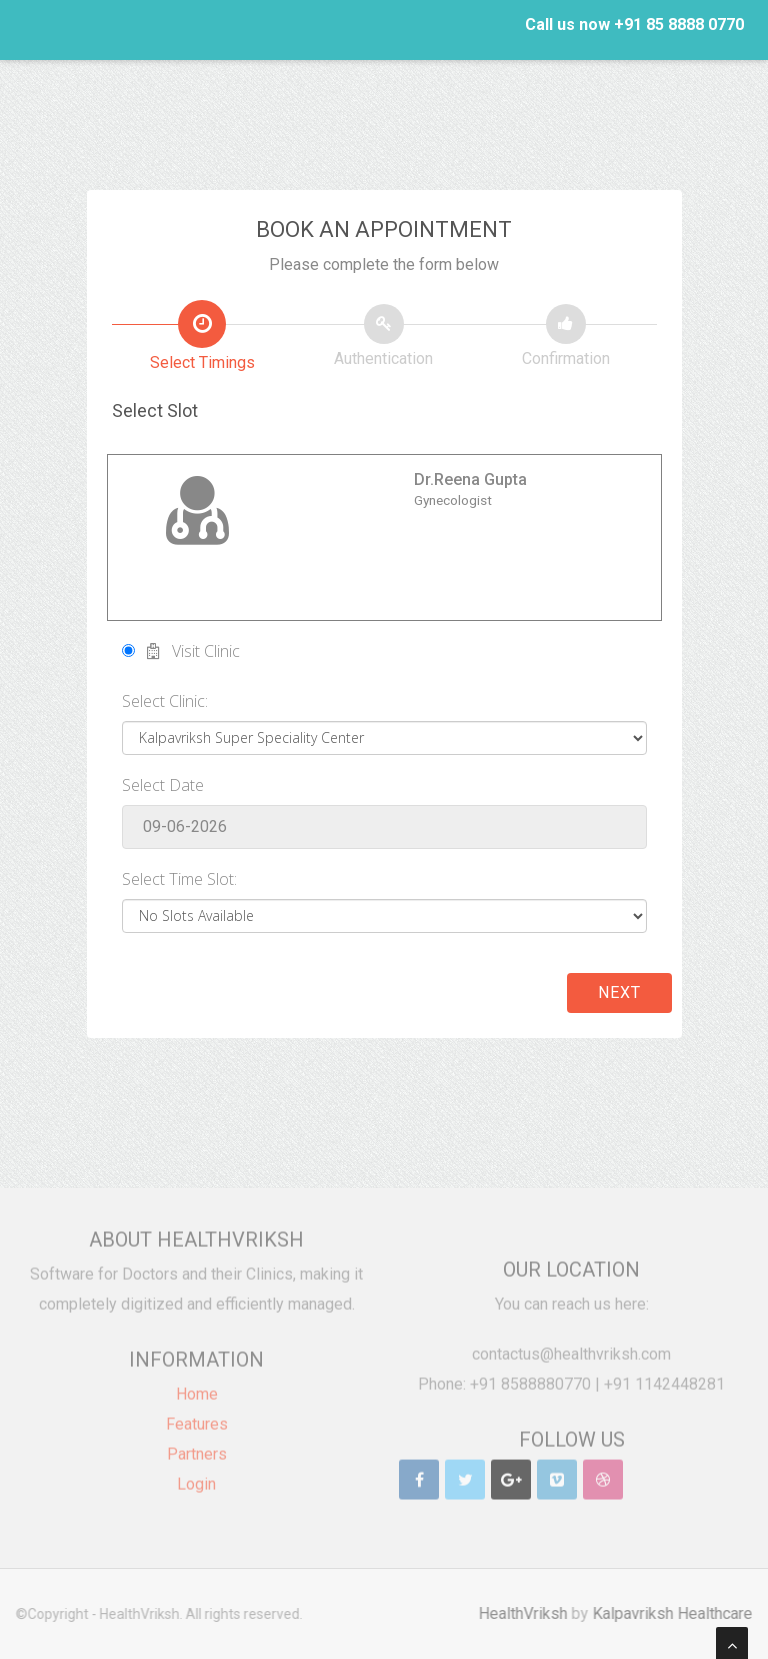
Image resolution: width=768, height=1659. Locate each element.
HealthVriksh (528, 1613)
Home (197, 1388)
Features (197, 1418)
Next (619, 992)
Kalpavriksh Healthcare (678, 1613)
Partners (197, 1448)
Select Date (163, 785)
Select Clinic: (165, 701)
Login (196, 1478)
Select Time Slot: (179, 879)
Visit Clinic (181, 651)
